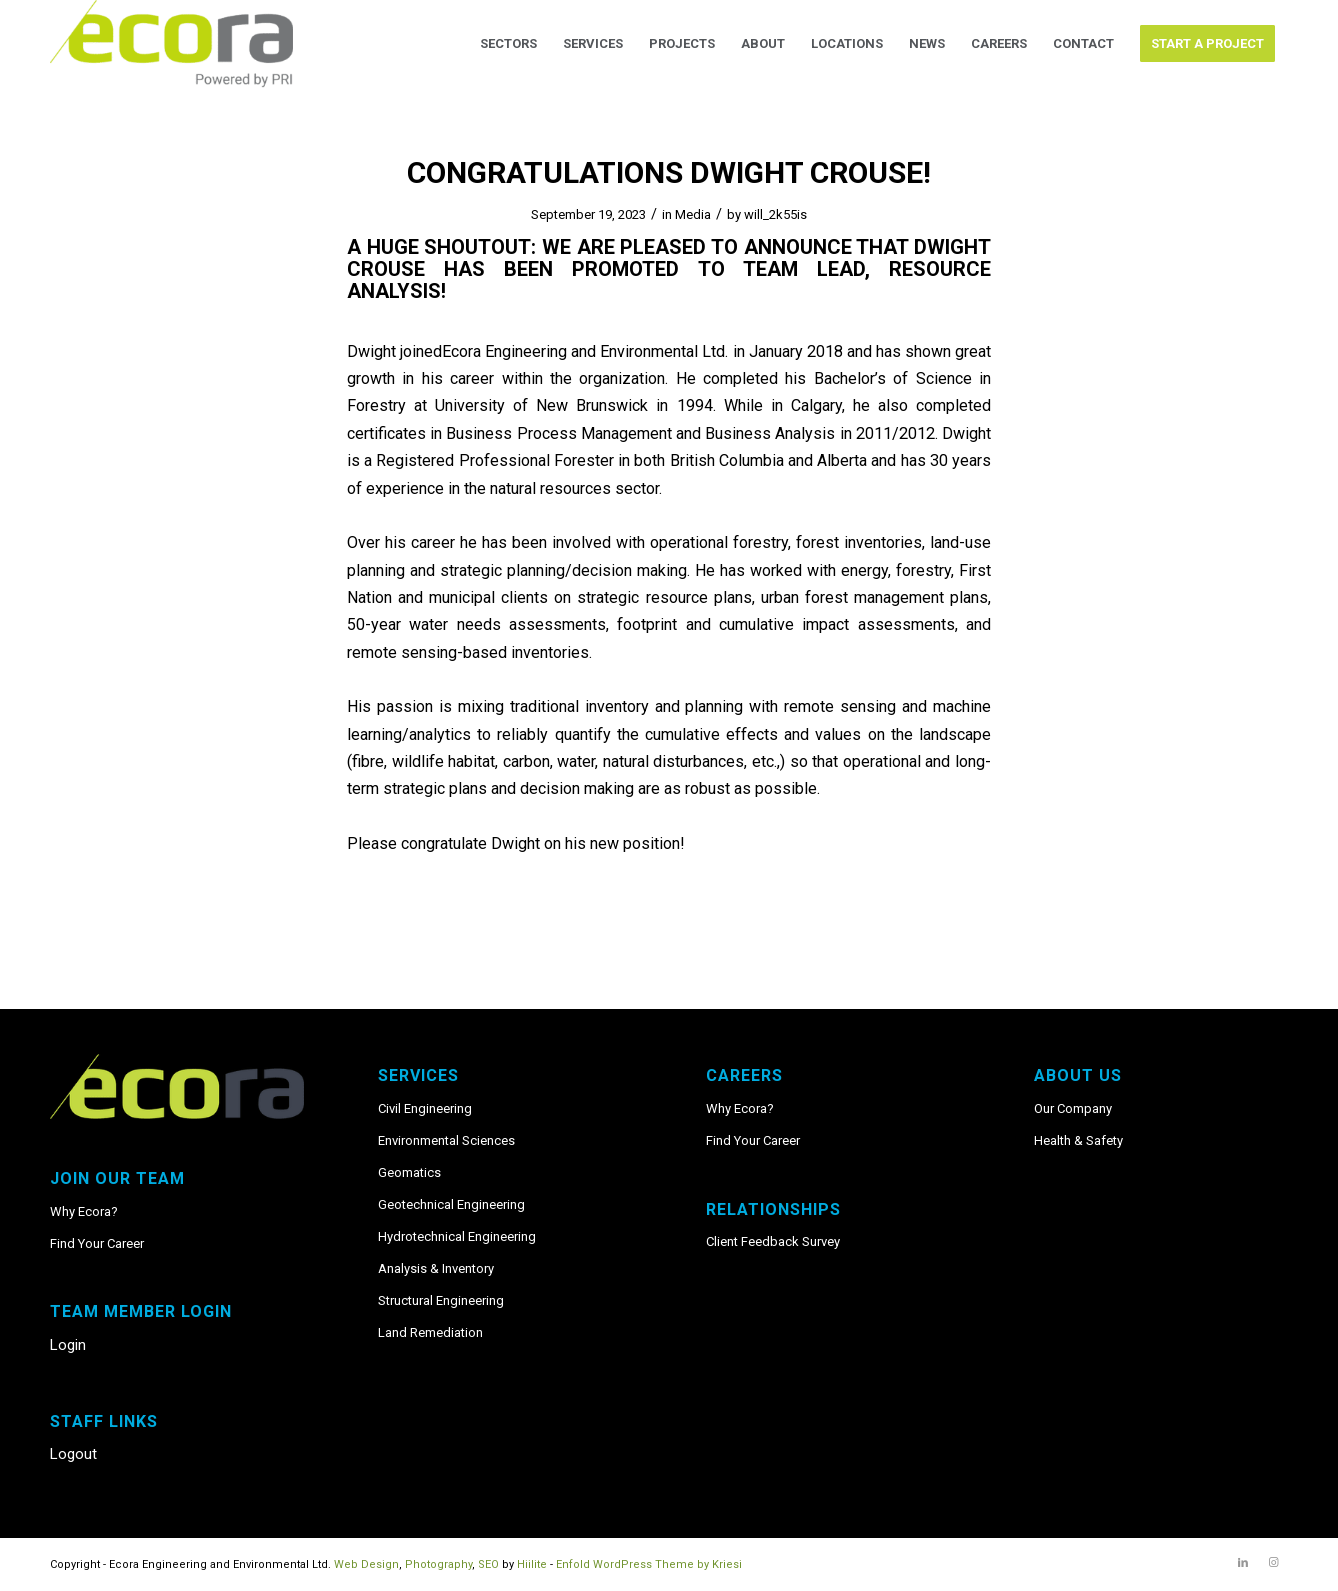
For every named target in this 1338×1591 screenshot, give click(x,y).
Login (68, 1345)
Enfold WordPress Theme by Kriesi (649, 1564)
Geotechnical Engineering (451, 1204)
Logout (73, 1454)
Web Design (366, 1564)
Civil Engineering (425, 1108)
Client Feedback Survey (773, 1241)
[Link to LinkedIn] (1243, 1563)
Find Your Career (97, 1243)
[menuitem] (508, 44)
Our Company (1073, 1108)
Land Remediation (430, 1332)
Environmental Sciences (446, 1140)
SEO (488, 1564)
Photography (438, 1564)
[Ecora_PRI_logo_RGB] (171, 44)
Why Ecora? (84, 1211)
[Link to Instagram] (1273, 1563)
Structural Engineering (441, 1300)
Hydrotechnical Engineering (457, 1236)
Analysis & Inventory (436, 1268)
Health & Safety (1078, 1140)
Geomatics (409, 1172)
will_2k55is (775, 214)
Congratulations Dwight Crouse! (669, 172)
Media (693, 214)
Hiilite (532, 1564)
